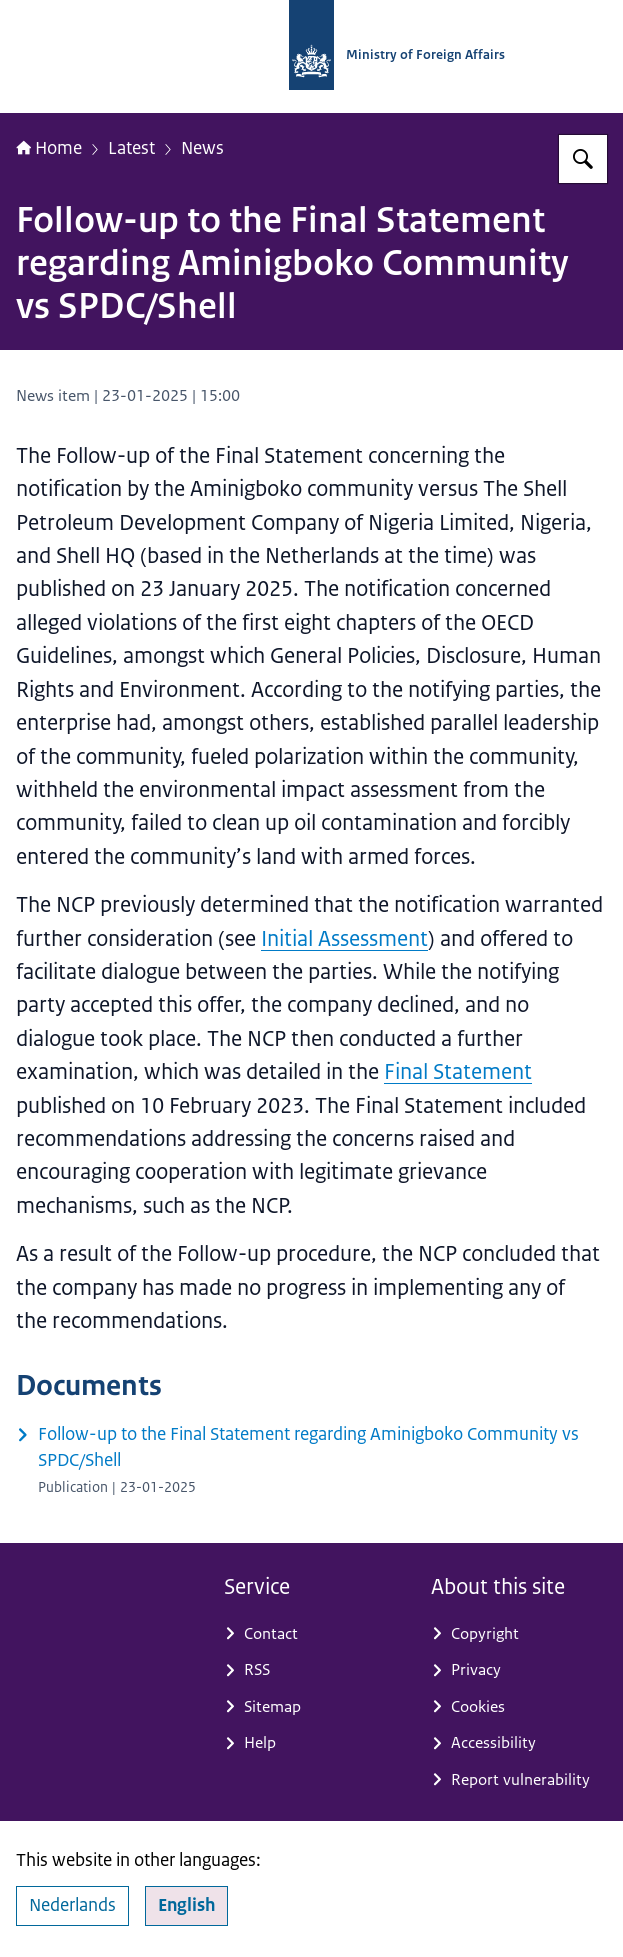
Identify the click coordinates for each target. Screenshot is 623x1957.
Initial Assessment (344, 938)
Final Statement (458, 1071)
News (202, 147)
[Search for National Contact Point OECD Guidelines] (583, 159)
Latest (131, 147)
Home (49, 147)
